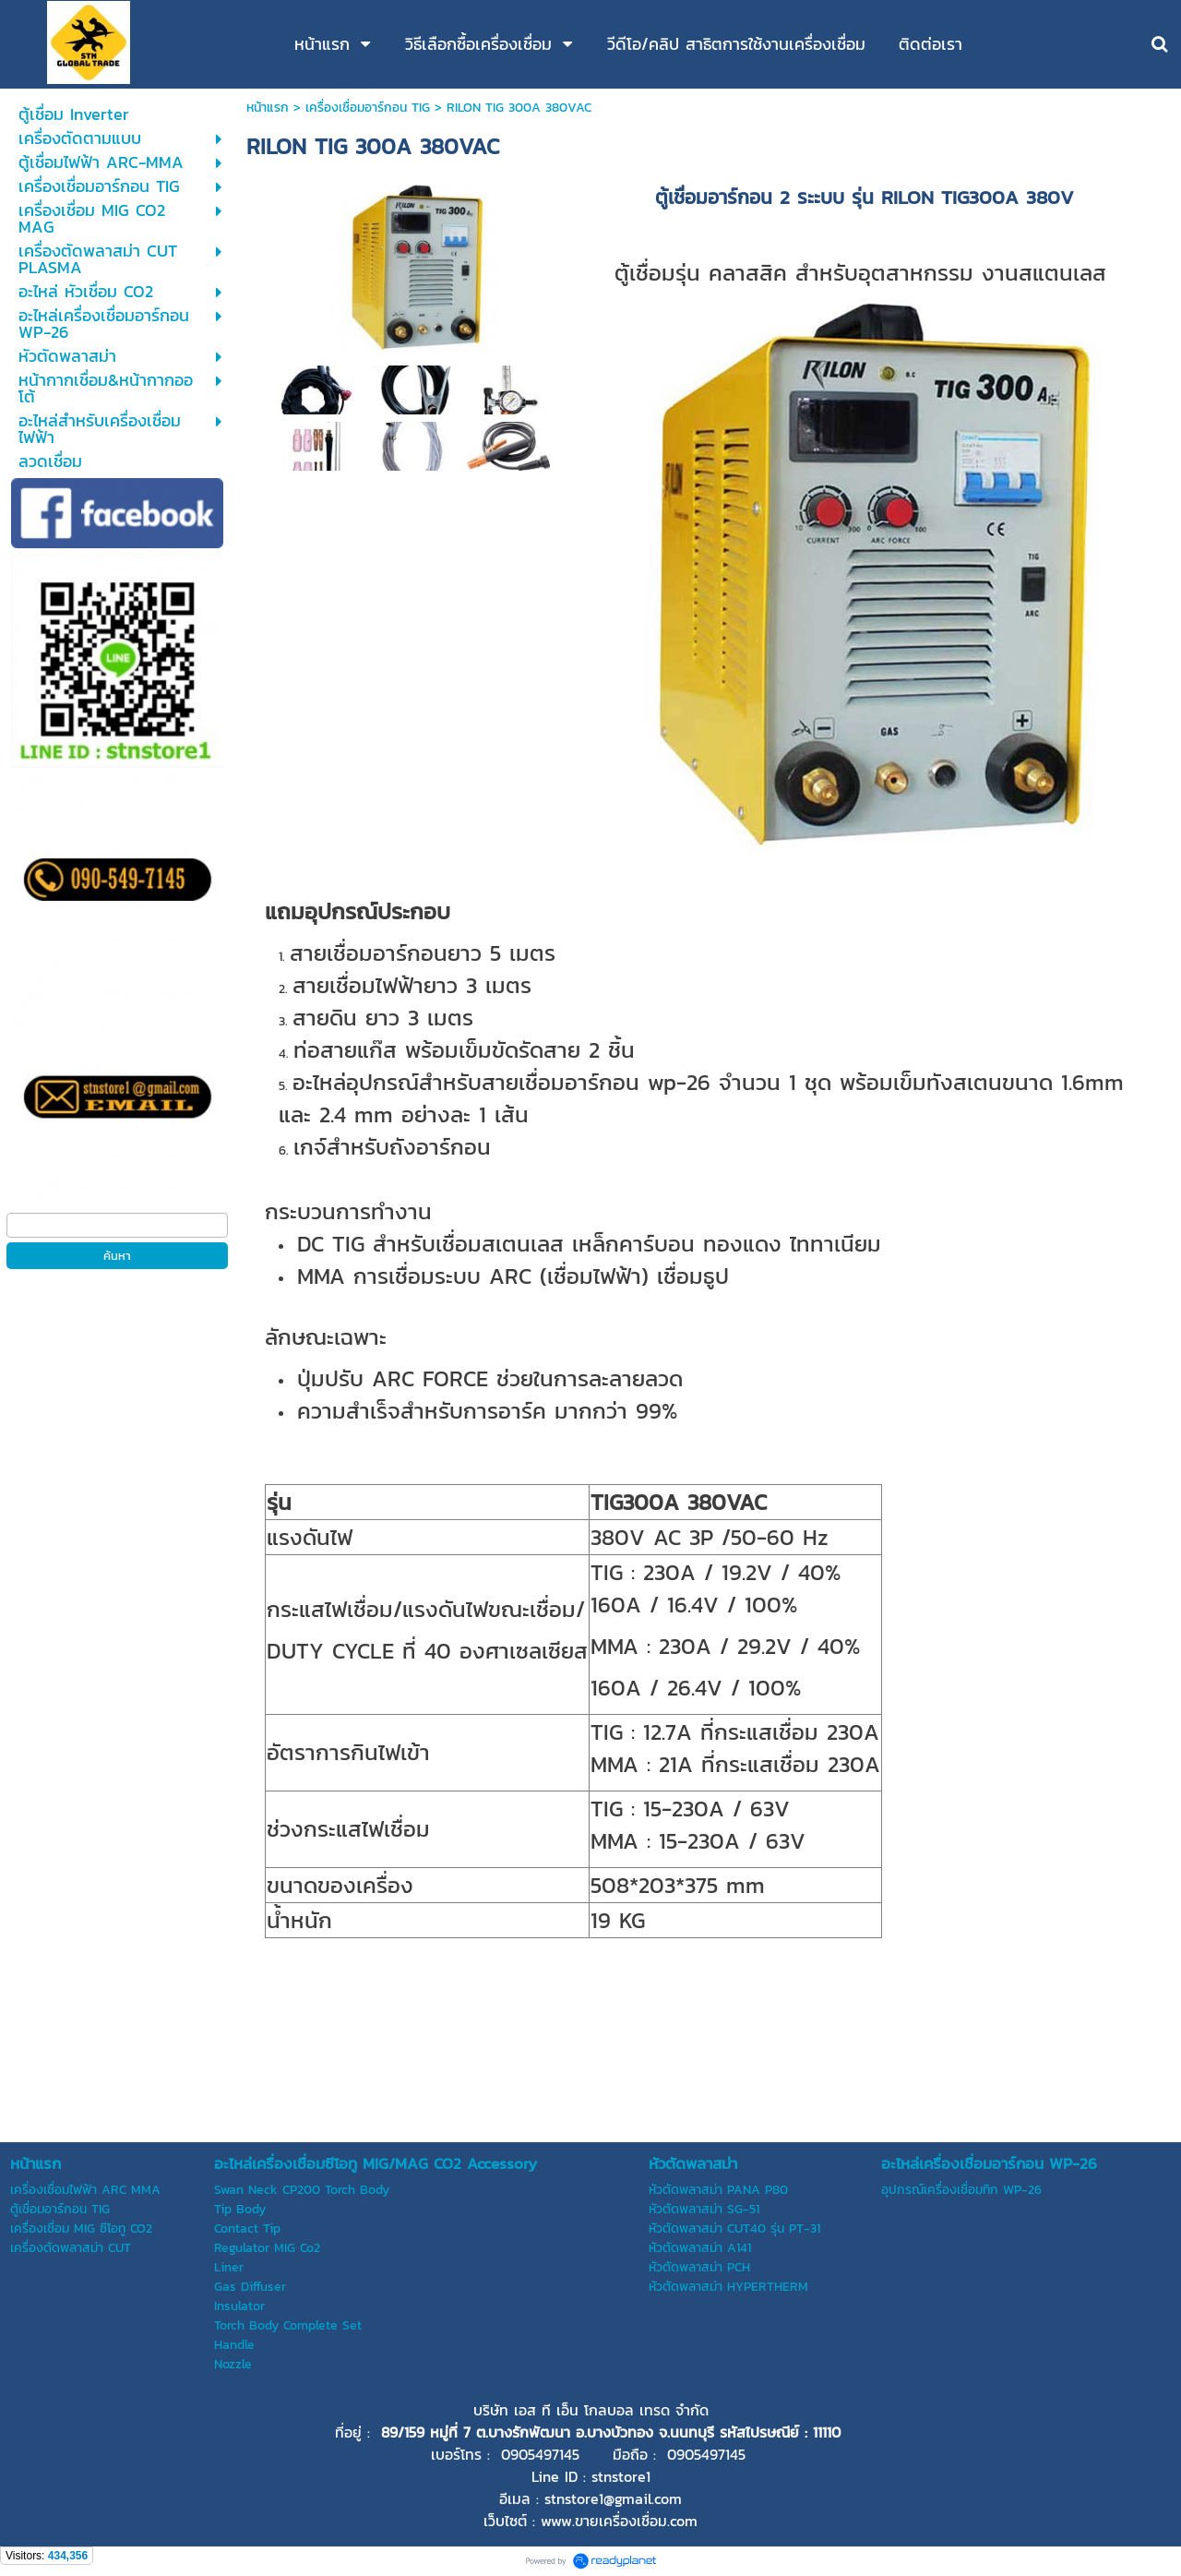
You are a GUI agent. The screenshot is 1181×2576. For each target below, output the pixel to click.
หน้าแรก (267, 107)
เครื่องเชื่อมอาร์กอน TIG (367, 107)
